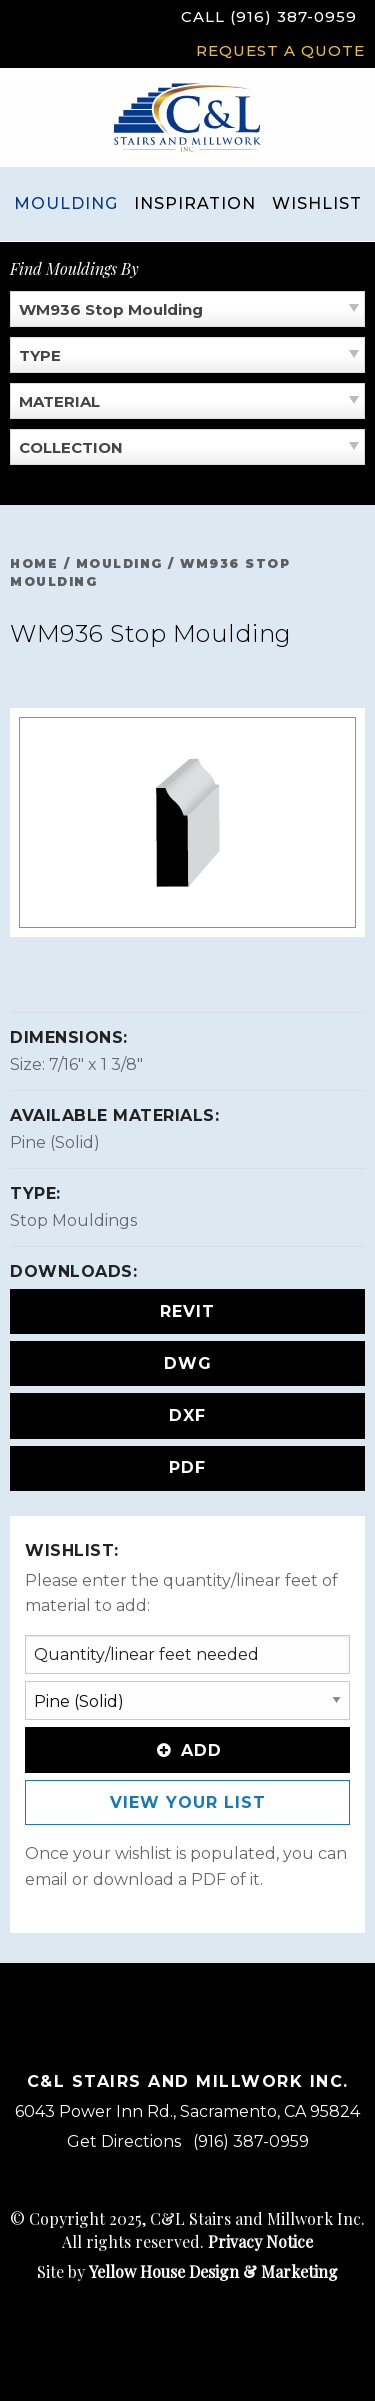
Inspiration (195, 203)
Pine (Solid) (55, 1142)
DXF (187, 1415)
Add (187, 1750)
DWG (188, 1363)
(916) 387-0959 (251, 2141)
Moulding (66, 203)
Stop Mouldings (73, 1220)
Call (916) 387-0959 (269, 16)
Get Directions (124, 2141)
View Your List (188, 1802)
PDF (187, 1467)
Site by (187, 2271)
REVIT (187, 1311)
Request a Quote (280, 50)
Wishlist (317, 203)
